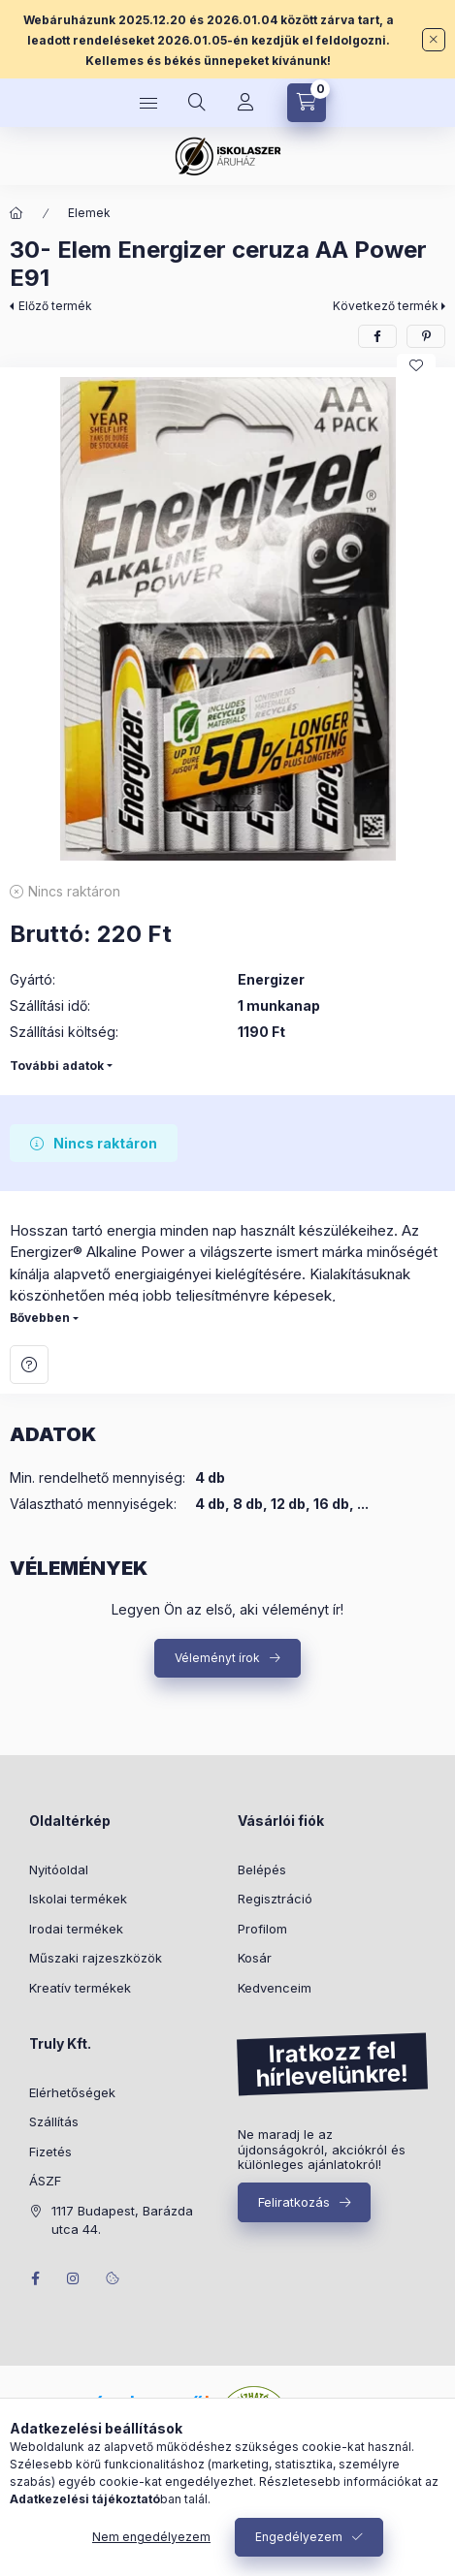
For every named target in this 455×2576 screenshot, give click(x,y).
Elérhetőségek (72, 2092)
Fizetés (50, 2151)
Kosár (255, 1957)
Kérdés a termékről (29, 1364)
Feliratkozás (294, 2202)
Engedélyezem (298, 2536)
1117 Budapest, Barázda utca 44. (122, 2220)
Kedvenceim (274, 1987)
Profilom (262, 1928)
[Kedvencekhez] (416, 365)
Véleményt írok (217, 1657)
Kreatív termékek (80, 1987)
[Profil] (245, 102)
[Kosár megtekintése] (306, 102)
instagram (73, 2278)
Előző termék (55, 305)
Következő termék (386, 305)
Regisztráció (275, 1898)
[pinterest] (425, 336)
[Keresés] (197, 102)
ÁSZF (45, 2180)
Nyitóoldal (58, 1869)
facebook (35, 2278)
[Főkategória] (16, 213)
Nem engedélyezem (151, 2536)
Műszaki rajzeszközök (95, 1957)
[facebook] (377, 336)
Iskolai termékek (78, 1898)
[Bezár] (433, 39)
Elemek (89, 212)
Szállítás (54, 2121)
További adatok (57, 1065)
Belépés (262, 1869)
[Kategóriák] (148, 102)
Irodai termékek (76, 1928)
